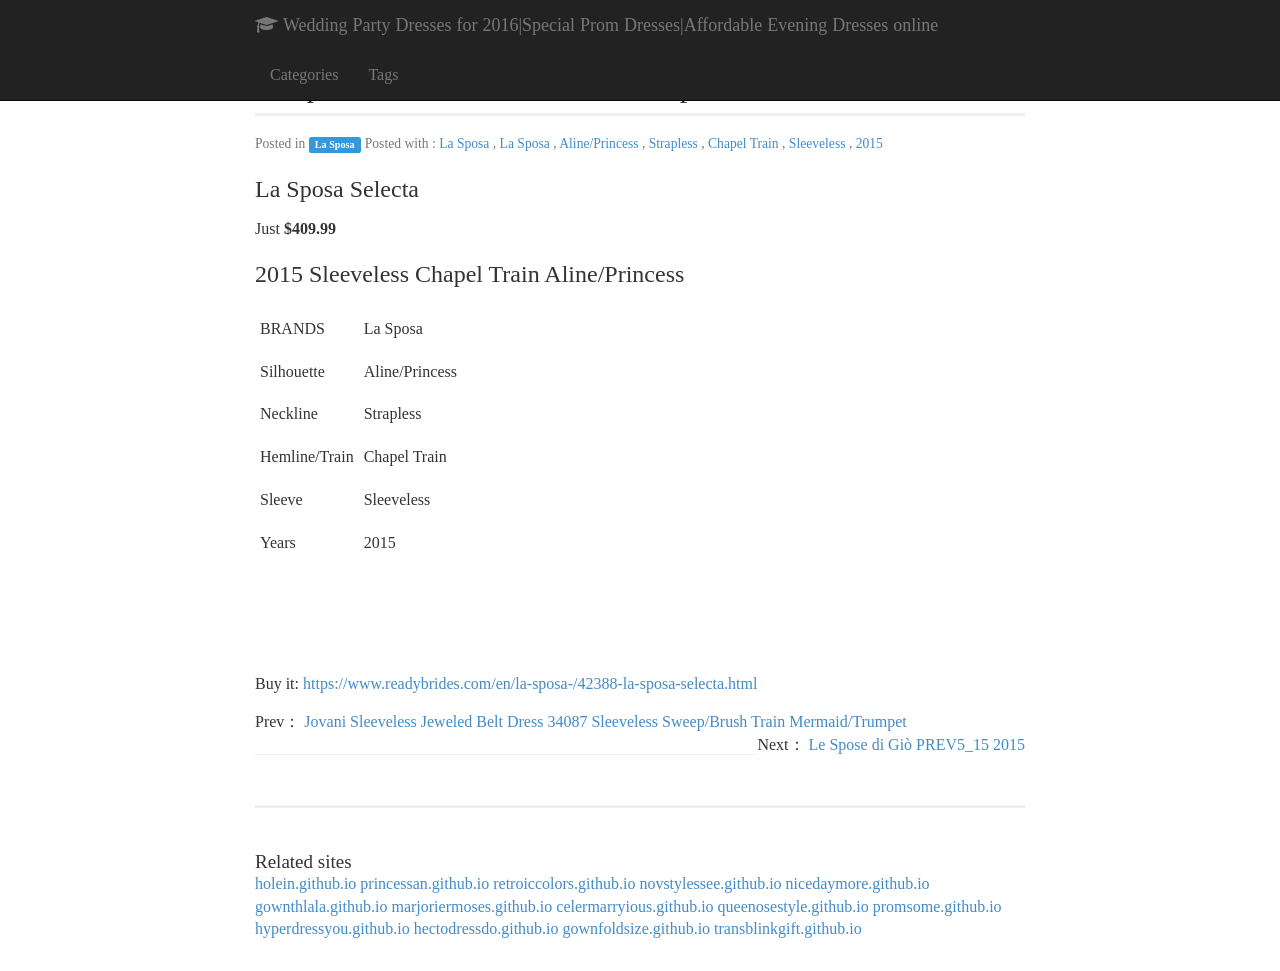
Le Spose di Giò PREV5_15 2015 (917, 744)
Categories (304, 74)
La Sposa (335, 144)
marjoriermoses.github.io (471, 906)
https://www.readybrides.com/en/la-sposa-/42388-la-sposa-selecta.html (530, 683)
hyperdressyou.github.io (332, 928)
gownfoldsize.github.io (637, 928)
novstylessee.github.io (710, 883)
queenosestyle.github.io (793, 906)
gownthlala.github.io (321, 906)
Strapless (675, 143)
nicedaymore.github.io (858, 883)
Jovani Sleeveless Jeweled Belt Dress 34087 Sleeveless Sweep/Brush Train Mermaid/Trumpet (605, 721)
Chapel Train (745, 143)
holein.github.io (305, 883)
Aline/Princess (600, 143)
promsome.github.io (937, 906)
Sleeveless (819, 143)
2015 (869, 143)
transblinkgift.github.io (788, 928)
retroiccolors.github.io (564, 883)
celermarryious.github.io (634, 906)
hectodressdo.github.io (486, 928)
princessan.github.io (424, 883)
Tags (383, 74)
